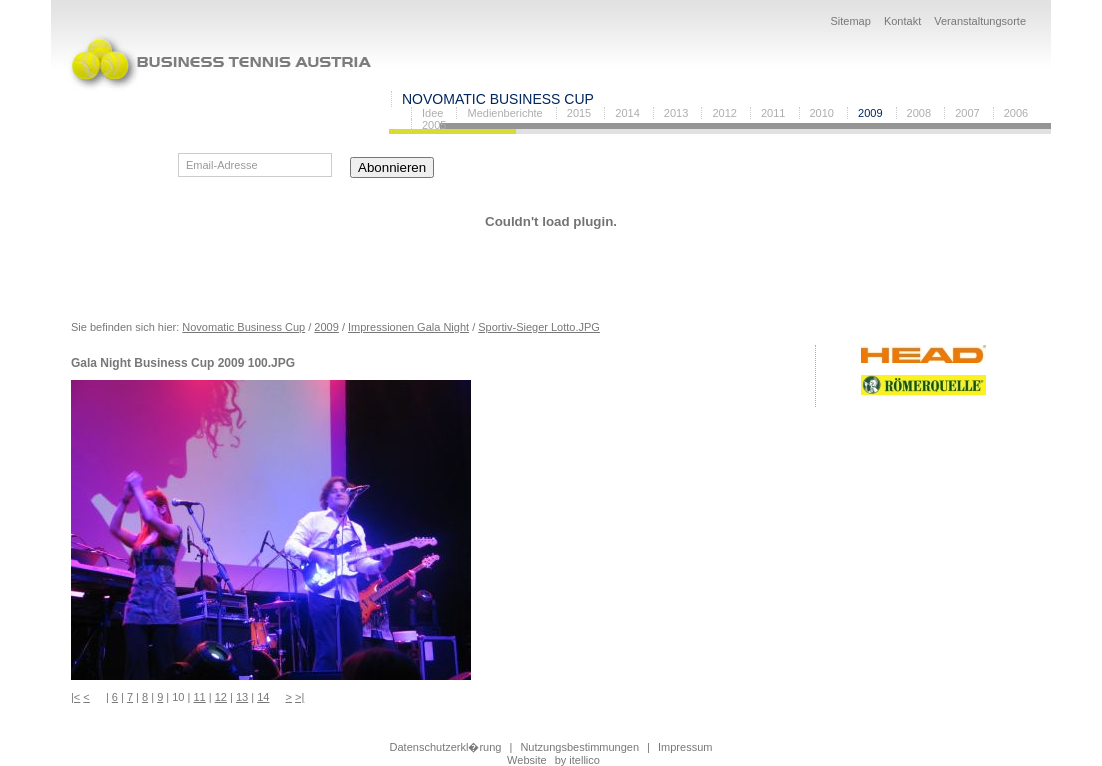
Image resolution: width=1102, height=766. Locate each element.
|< (75, 697)
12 (221, 697)
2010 (822, 113)
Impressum (685, 747)
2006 (1016, 113)
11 (199, 697)
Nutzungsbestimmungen (579, 747)
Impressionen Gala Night (408, 327)
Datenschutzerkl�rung (446, 747)
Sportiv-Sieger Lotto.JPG (539, 327)
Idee (432, 113)
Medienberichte (504, 113)
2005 (434, 125)
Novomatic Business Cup (498, 99)
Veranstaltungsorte (980, 21)
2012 (724, 113)
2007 (967, 113)
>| (299, 697)
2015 (579, 113)
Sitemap (850, 21)
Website (527, 760)
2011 (773, 113)
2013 (676, 113)
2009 (870, 113)
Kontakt (902, 21)
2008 (919, 113)
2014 (627, 113)
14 (263, 697)
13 (242, 697)
